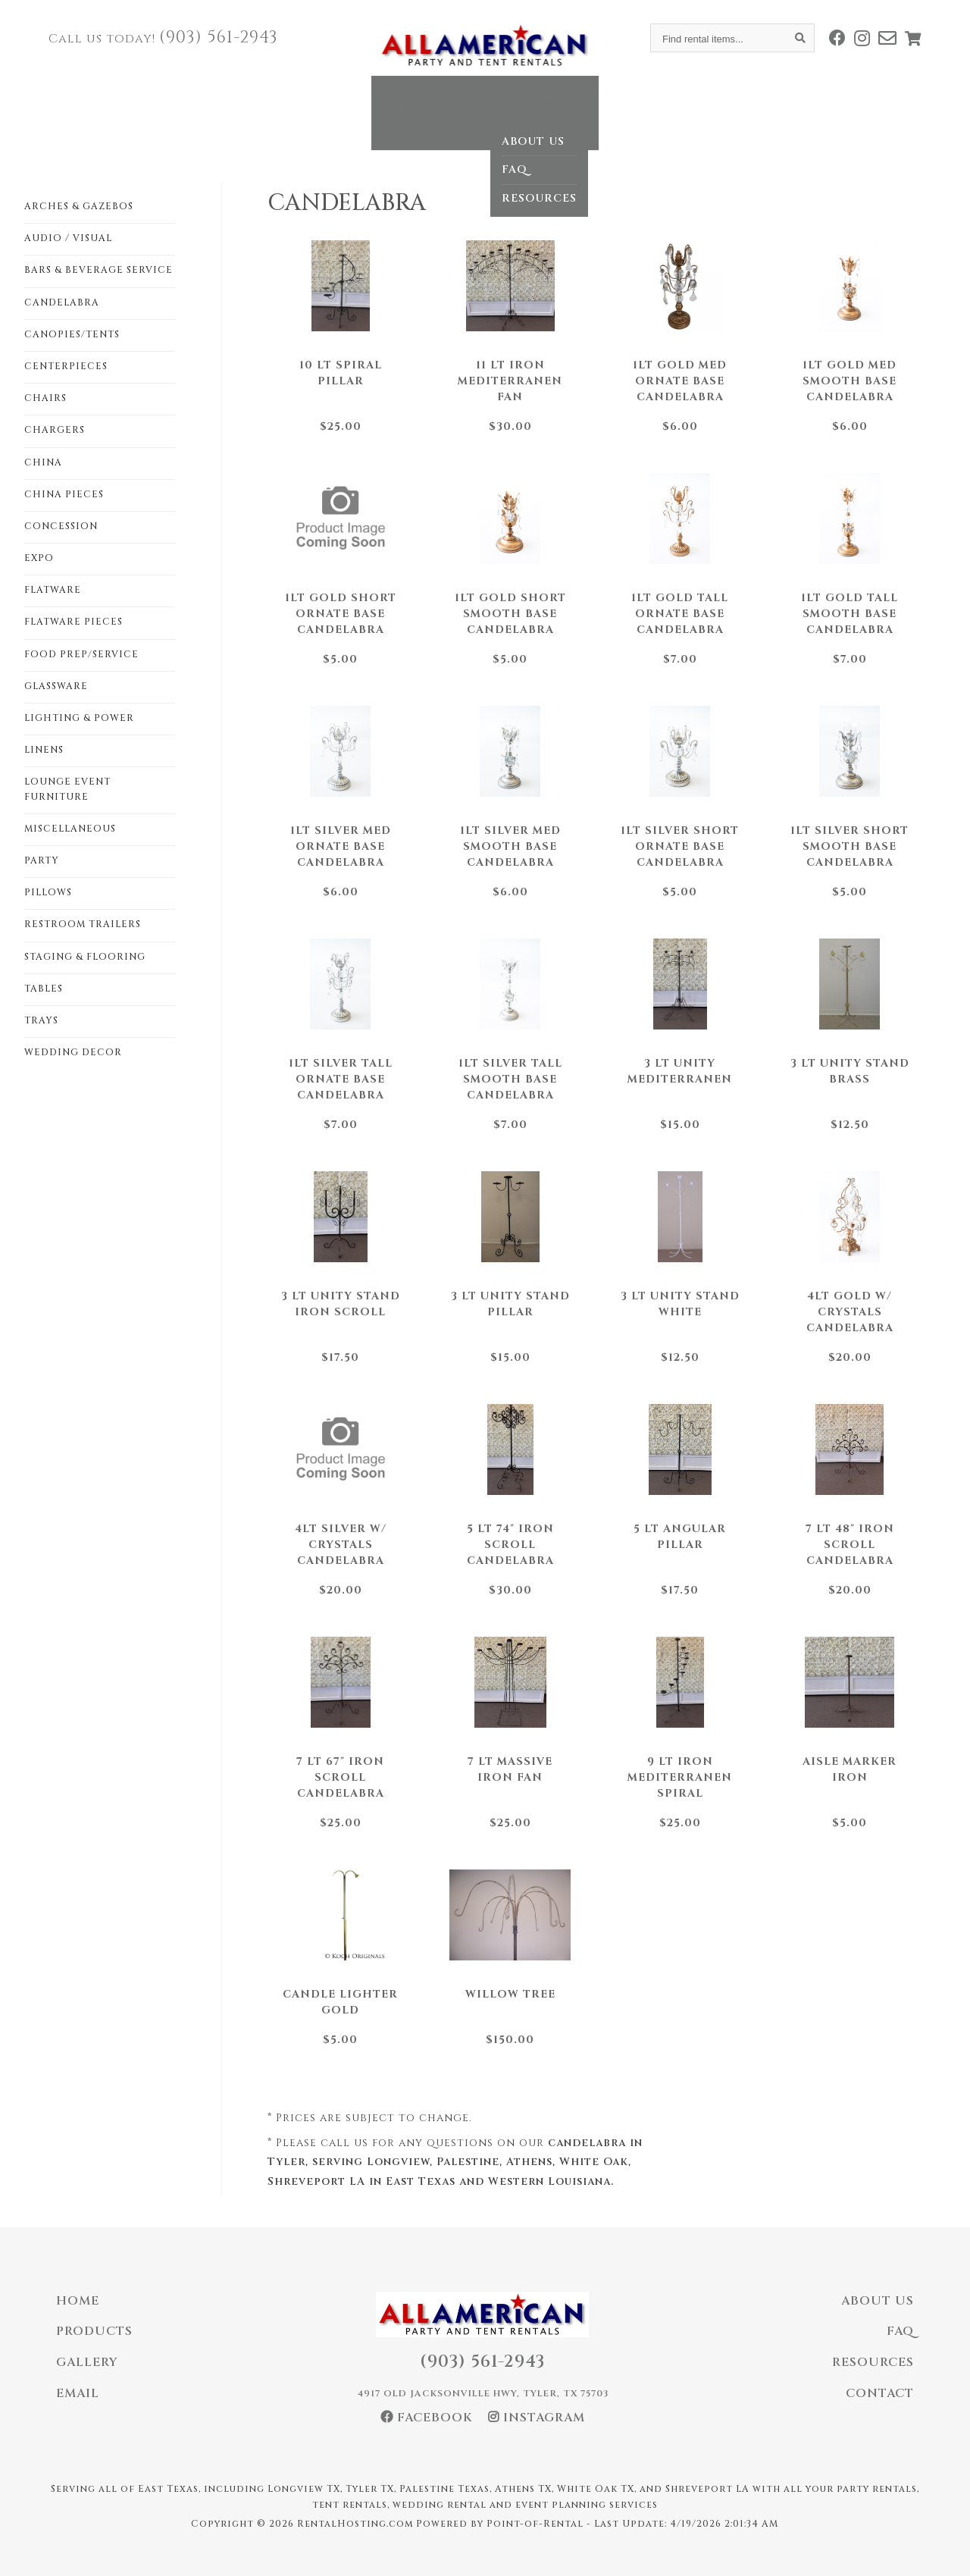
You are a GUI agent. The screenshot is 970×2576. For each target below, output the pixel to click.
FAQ (900, 2331)
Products (94, 2331)
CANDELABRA (61, 302)
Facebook (426, 2417)
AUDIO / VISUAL (68, 238)
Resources (873, 2362)
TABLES (43, 988)
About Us (877, 2300)
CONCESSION (61, 526)
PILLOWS (48, 892)
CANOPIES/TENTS (72, 334)
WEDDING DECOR (73, 1052)
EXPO (39, 558)
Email (77, 2393)
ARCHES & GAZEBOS (78, 206)
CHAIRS (45, 398)
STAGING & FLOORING (85, 957)
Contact (673, 101)
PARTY (41, 860)
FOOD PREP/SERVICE (81, 654)
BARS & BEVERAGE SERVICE (98, 270)
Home (285, 101)
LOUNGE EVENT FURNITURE (67, 789)
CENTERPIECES (66, 366)
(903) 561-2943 (218, 38)
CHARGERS (54, 430)
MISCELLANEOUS (70, 829)
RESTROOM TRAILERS (82, 924)
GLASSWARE (56, 686)
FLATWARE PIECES (73, 622)
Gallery (464, 101)
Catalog (370, 101)
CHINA (43, 462)
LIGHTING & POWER (79, 718)
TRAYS (41, 1020)
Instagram (536, 2417)
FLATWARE (52, 590)
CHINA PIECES (64, 494)
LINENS (44, 750)
